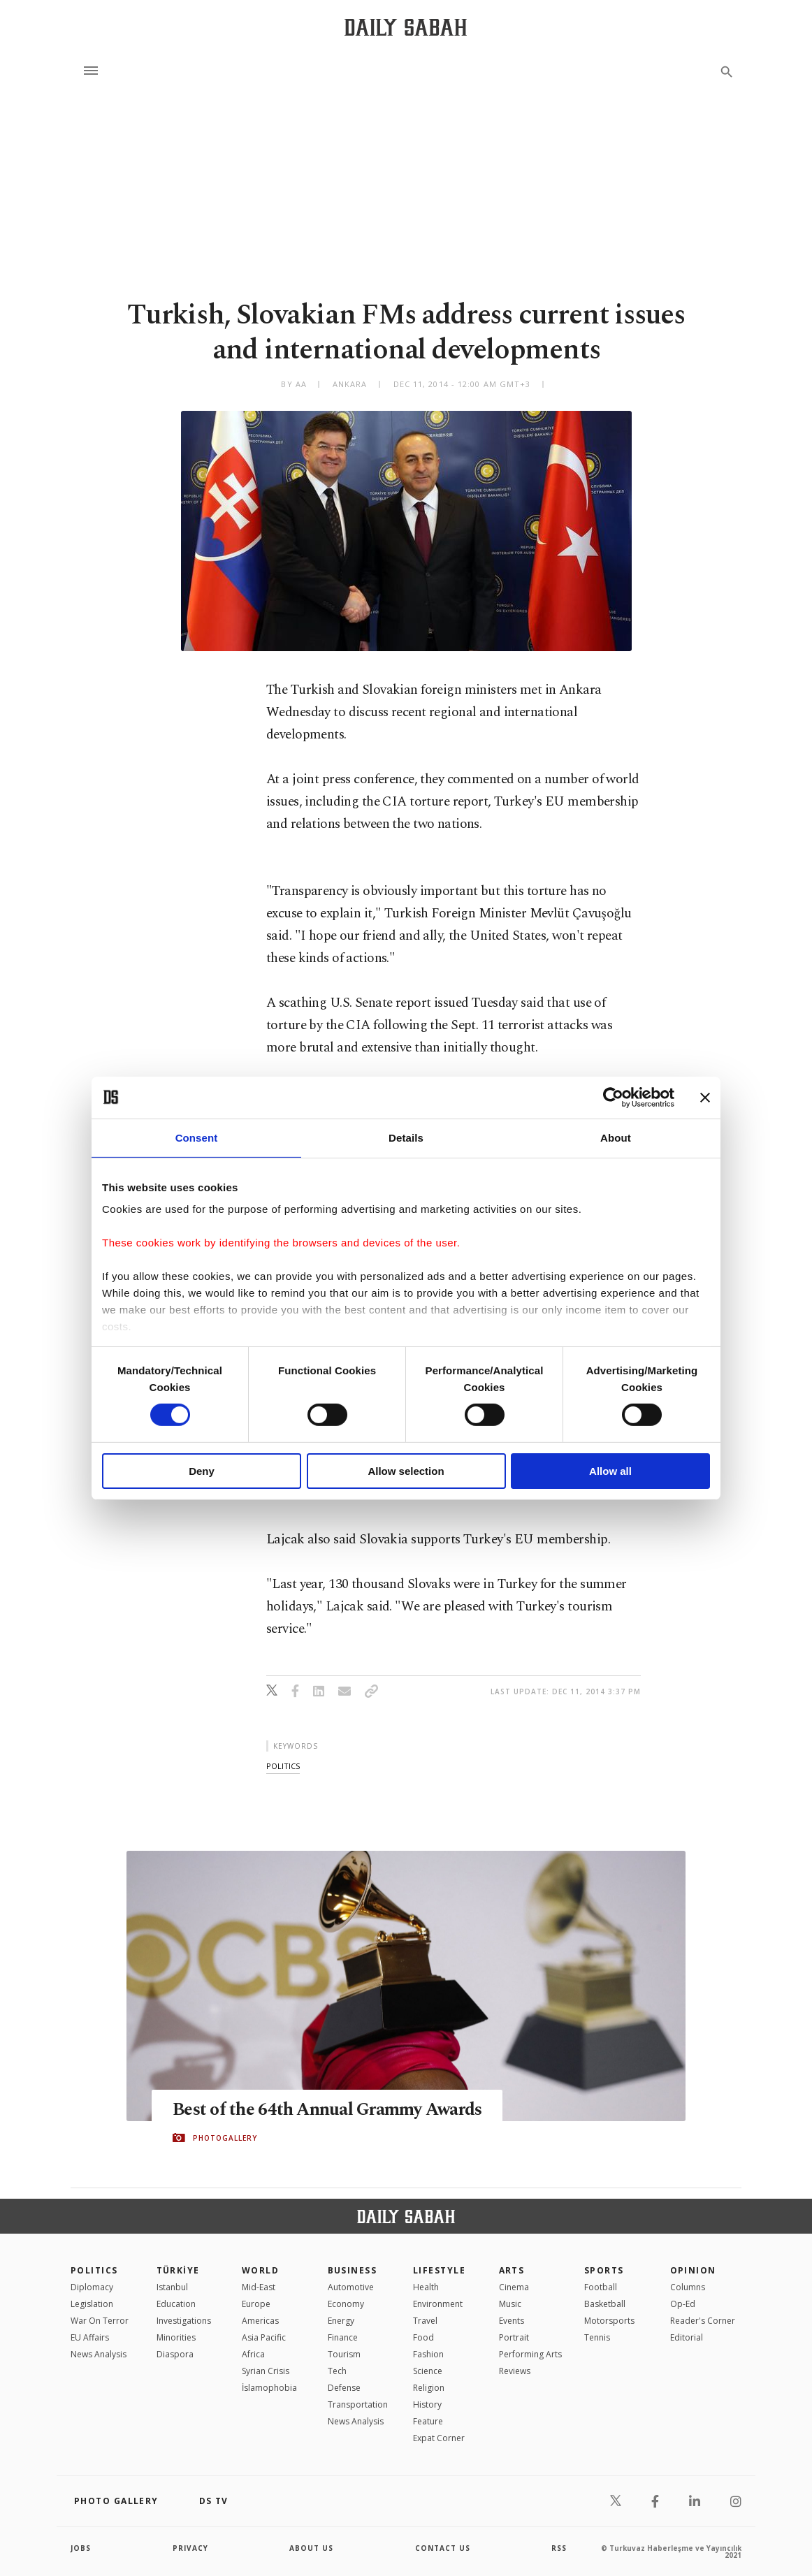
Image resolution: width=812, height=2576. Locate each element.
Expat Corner (439, 2438)
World (260, 2270)
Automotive (351, 2287)
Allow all (610, 1471)
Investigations (184, 2321)
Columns (687, 2287)
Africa (253, 2354)
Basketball (604, 2304)
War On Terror (100, 2321)
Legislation (92, 2304)
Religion (428, 2388)
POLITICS (94, 2270)
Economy (346, 2304)
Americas (260, 2321)
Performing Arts (530, 2354)
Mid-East (258, 2287)
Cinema (514, 2287)
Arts (512, 2270)
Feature (428, 2421)
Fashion (428, 2354)
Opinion (693, 2270)
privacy (190, 2548)
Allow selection (406, 1471)
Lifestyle (439, 2270)
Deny (202, 1471)
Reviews (514, 2371)
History (427, 2404)
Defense (344, 2388)
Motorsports (609, 2321)
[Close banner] (705, 1097)
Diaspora (175, 2354)
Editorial (686, 2337)
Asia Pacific (264, 2337)
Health (426, 2287)
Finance (343, 2337)
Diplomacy (92, 2287)
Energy (341, 2321)
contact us (442, 2548)
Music (510, 2304)
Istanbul (172, 2287)
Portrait (514, 2337)
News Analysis (98, 2354)
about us (311, 2548)
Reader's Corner (702, 2321)
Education (176, 2304)
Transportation (358, 2404)
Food (423, 2337)
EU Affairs (90, 2337)
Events (511, 2321)
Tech (337, 2371)
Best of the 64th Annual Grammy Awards (327, 2110)
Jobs (81, 2548)
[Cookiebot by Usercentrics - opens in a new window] (613, 1096)
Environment (438, 2304)
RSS (559, 2548)
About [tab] (615, 1137)
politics (283, 1766)
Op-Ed (682, 2304)
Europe (256, 2304)
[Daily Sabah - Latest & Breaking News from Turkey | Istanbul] (406, 27)
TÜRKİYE (178, 2270)
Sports (604, 2270)
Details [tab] (406, 1137)
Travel (425, 2321)
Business (352, 2270)
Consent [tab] (196, 1137)
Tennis (597, 2337)
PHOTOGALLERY (225, 2138)
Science (427, 2371)
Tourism (344, 2354)
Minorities (176, 2337)
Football (600, 2287)
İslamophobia (269, 2388)
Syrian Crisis (265, 2371)
